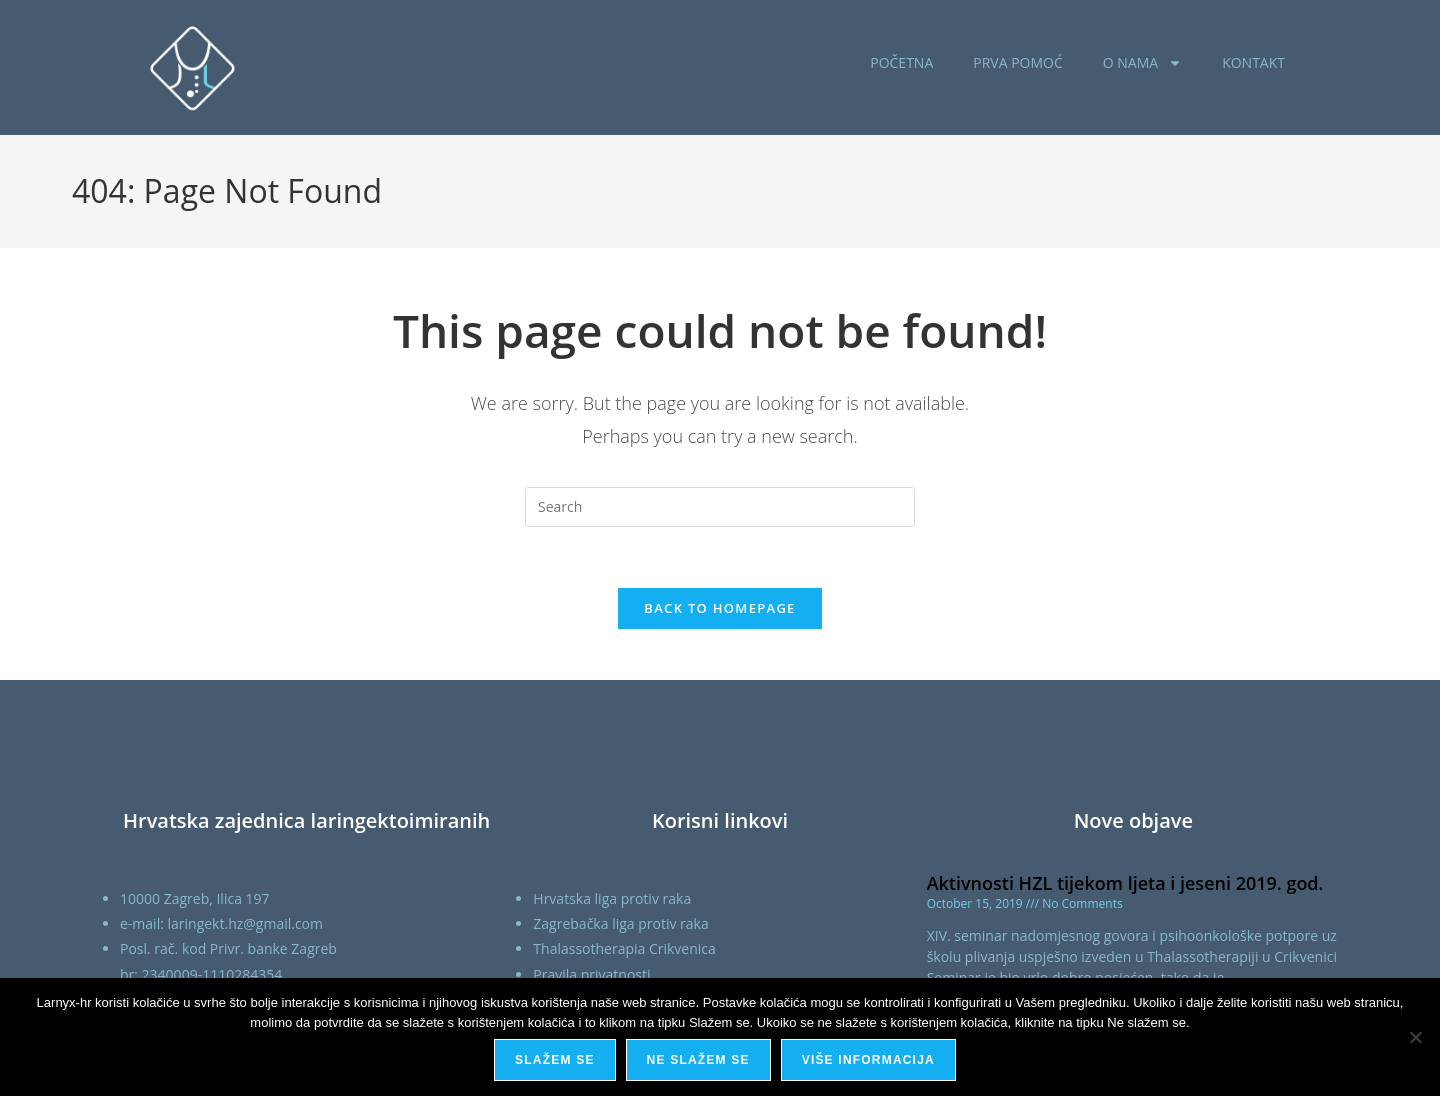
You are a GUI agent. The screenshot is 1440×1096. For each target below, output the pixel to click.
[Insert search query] (720, 507)
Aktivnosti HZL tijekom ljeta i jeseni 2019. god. (1125, 883)
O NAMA (1142, 63)
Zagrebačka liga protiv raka (620, 923)
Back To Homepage (719, 608)
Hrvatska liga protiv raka (612, 898)
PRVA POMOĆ (1018, 62)
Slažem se (554, 1060)
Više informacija (868, 1060)
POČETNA (901, 62)
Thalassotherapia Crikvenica (624, 948)
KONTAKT (1253, 62)
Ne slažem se (698, 1060)
